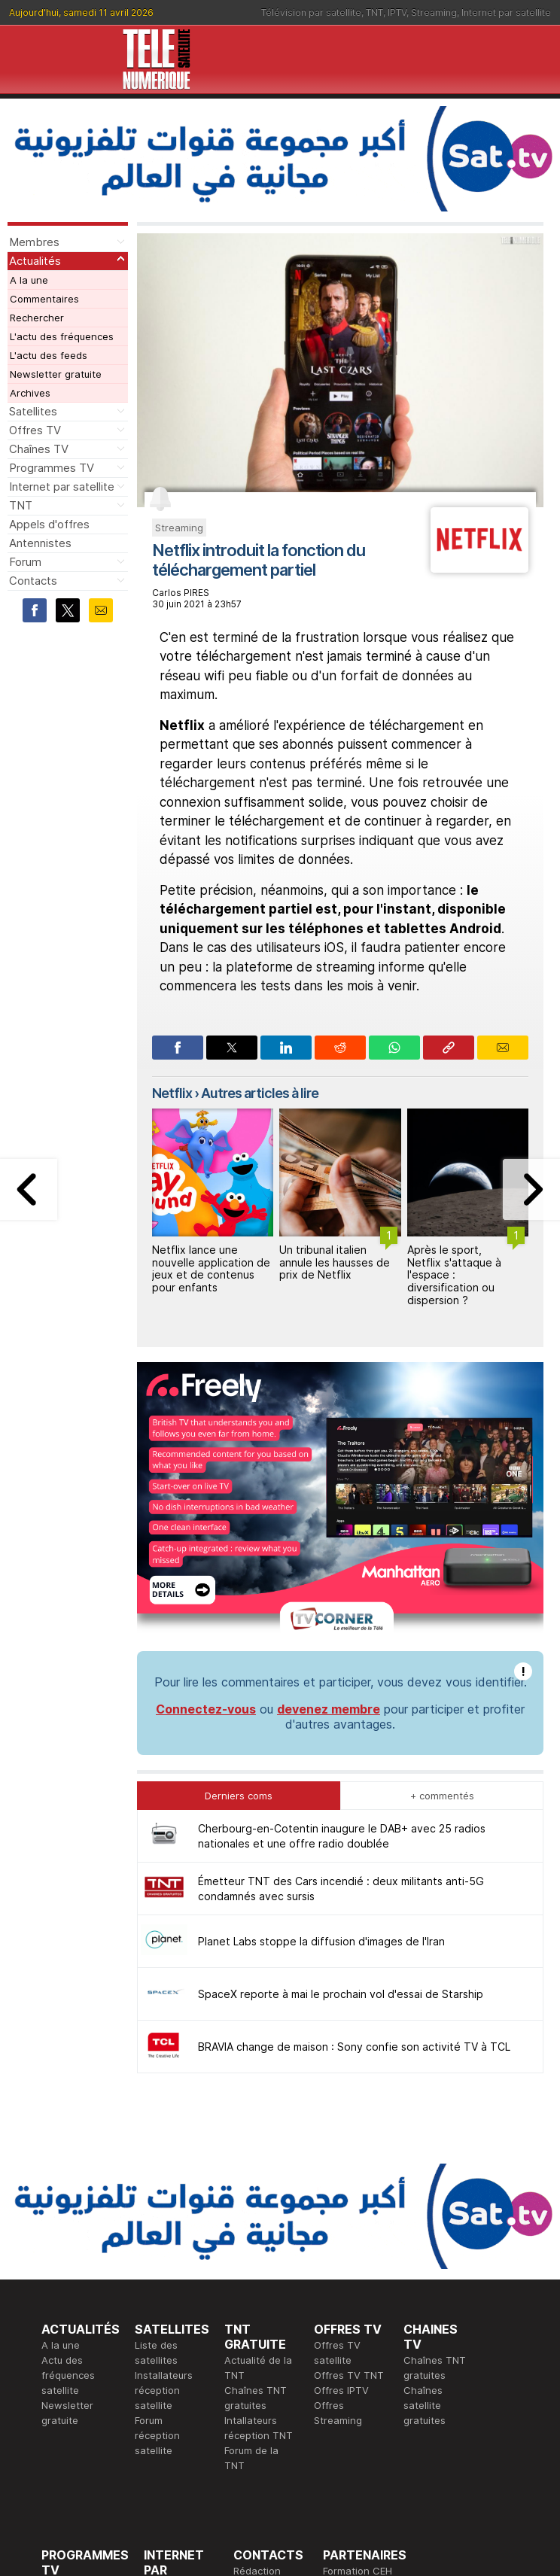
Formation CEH (357, 2340)
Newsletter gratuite (56, 374)
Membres (34, 242)
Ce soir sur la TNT (84, 2385)
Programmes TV (51, 468)
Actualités (35, 261)
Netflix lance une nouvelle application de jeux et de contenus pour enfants (211, 1268)
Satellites (33, 411)
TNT (374, 12)
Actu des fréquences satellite (68, 2144)
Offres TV (35, 430)
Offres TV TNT (349, 2144)
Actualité (164, 2370)
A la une (29, 280)
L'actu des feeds (48, 355)
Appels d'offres (49, 524)
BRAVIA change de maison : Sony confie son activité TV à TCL (354, 1815)
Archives (30, 393)
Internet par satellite (506, 12)
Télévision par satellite (311, 12)
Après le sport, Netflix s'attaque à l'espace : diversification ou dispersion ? (454, 1274)
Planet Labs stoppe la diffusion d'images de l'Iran (321, 1710)
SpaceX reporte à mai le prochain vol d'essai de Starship (340, 1762)
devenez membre (328, 1478)
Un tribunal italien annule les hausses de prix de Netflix (334, 1262)
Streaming (434, 12)
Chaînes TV (38, 449)
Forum (25, 562)
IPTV (397, 12)
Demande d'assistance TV (263, 2400)
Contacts (33, 580)
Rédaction (257, 2340)
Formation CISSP (361, 2355)
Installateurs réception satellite (164, 2159)
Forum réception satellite (157, 2204)
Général (252, 2370)
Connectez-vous (206, 1478)
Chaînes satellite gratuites (424, 2174)
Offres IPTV (341, 2159)
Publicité (252, 2355)
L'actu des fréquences (62, 336)
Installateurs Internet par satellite (173, 2415)
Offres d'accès (178, 2385)
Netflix (172, 1093)
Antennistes (40, 543)
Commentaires (44, 299)
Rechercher (37, 318)
